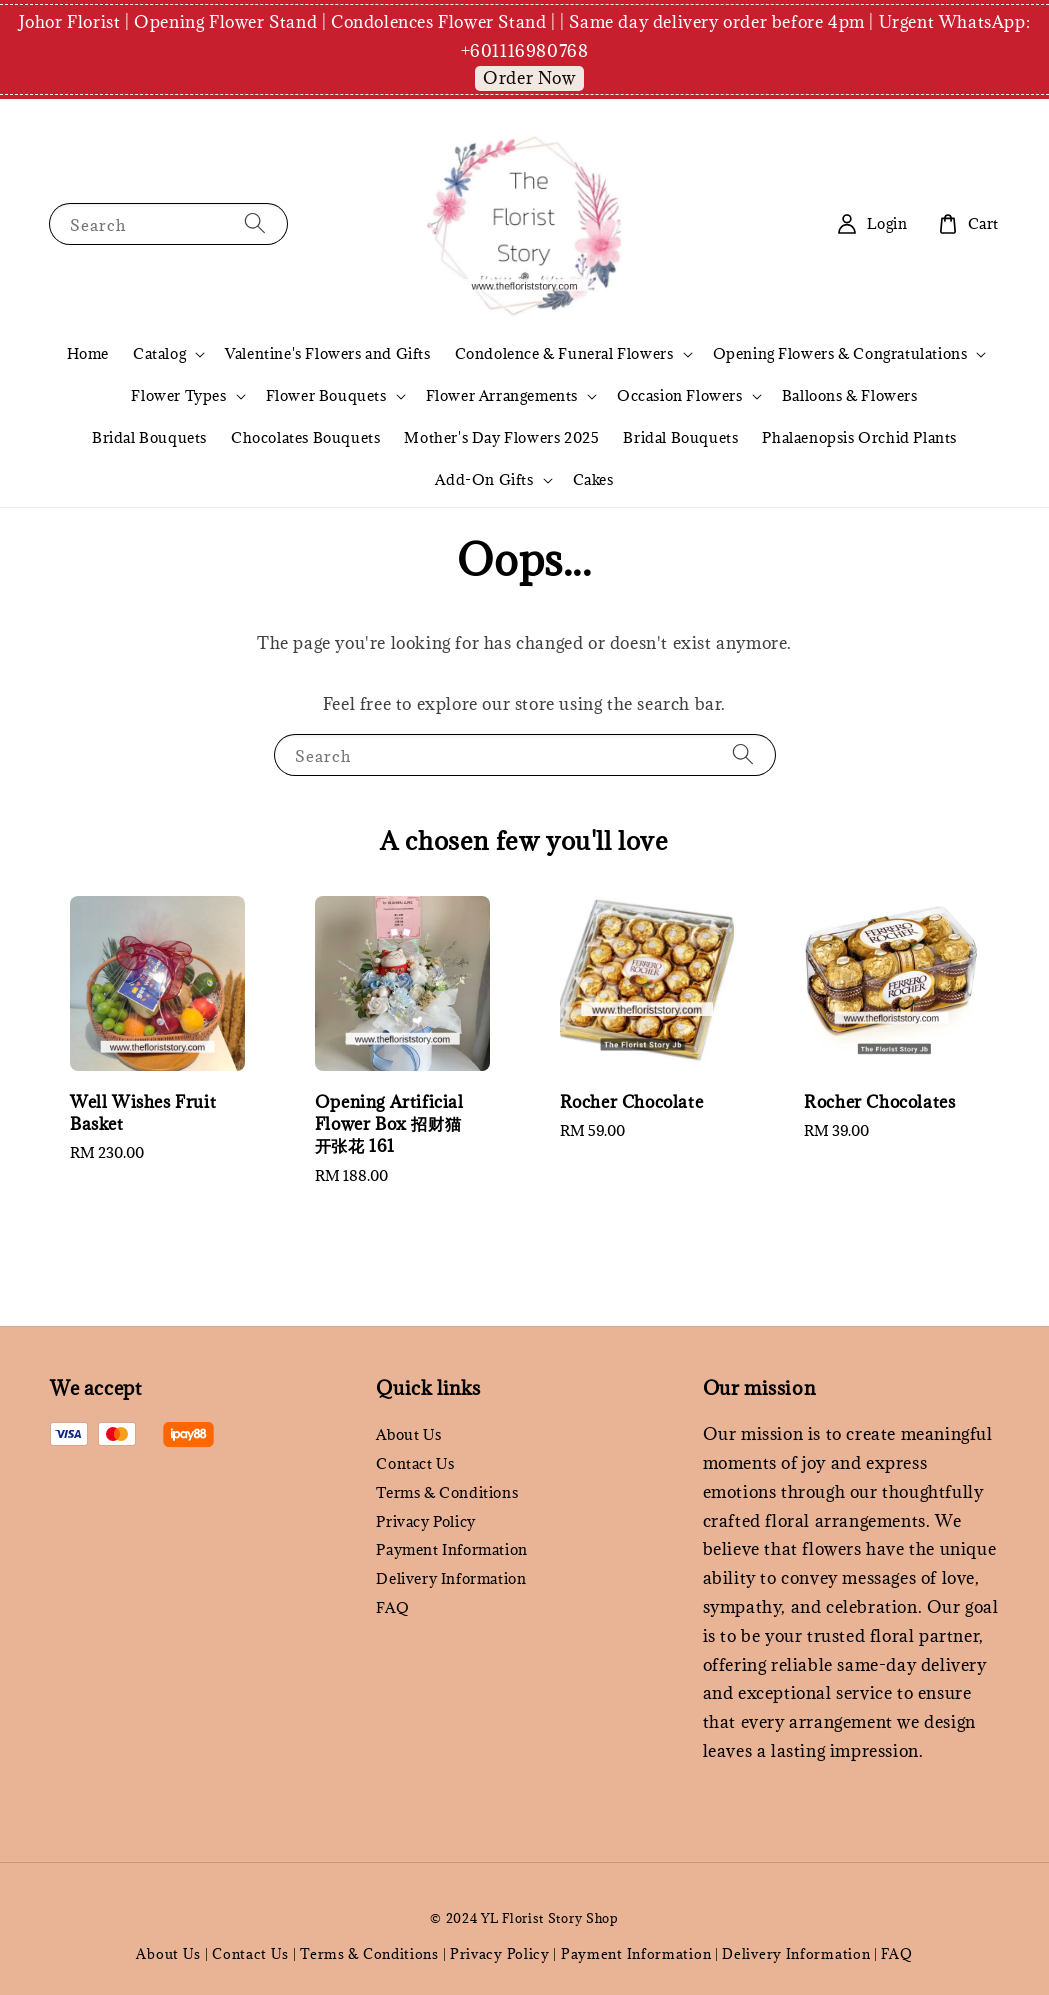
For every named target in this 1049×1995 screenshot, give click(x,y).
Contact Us (415, 1463)
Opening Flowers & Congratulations (840, 354)
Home (88, 353)
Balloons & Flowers (850, 395)
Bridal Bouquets (149, 437)
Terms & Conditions (447, 1492)
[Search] (255, 223)
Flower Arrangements (502, 396)
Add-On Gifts (484, 480)
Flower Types (178, 396)
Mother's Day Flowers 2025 (501, 437)
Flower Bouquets (326, 396)
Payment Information (451, 1549)
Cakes (593, 479)
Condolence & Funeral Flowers (564, 354)
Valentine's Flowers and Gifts (327, 353)
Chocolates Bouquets (305, 437)
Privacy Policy (425, 1521)
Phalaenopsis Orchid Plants (859, 437)
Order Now (529, 78)
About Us (408, 1435)
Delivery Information (451, 1578)
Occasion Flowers (680, 396)
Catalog (159, 354)
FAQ (392, 1607)
